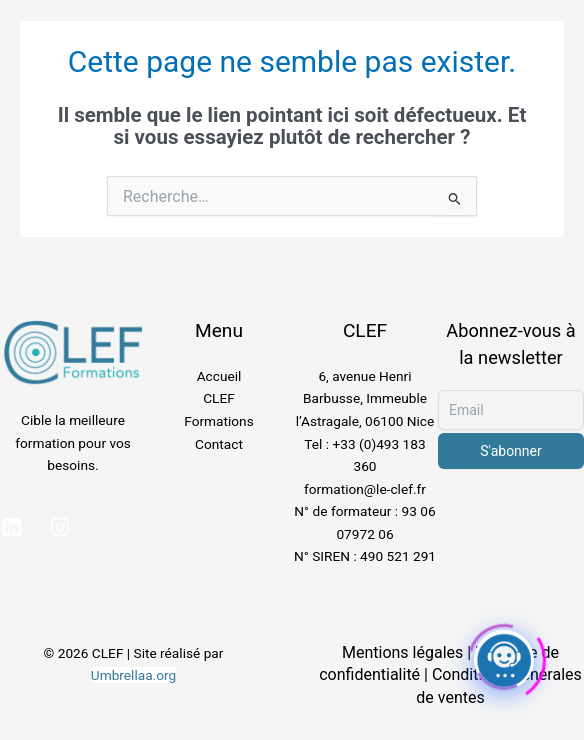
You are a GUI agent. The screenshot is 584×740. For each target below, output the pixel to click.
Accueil (219, 376)
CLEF (219, 398)
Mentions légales (402, 652)
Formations (218, 421)
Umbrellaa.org (133, 675)
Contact (219, 444)
